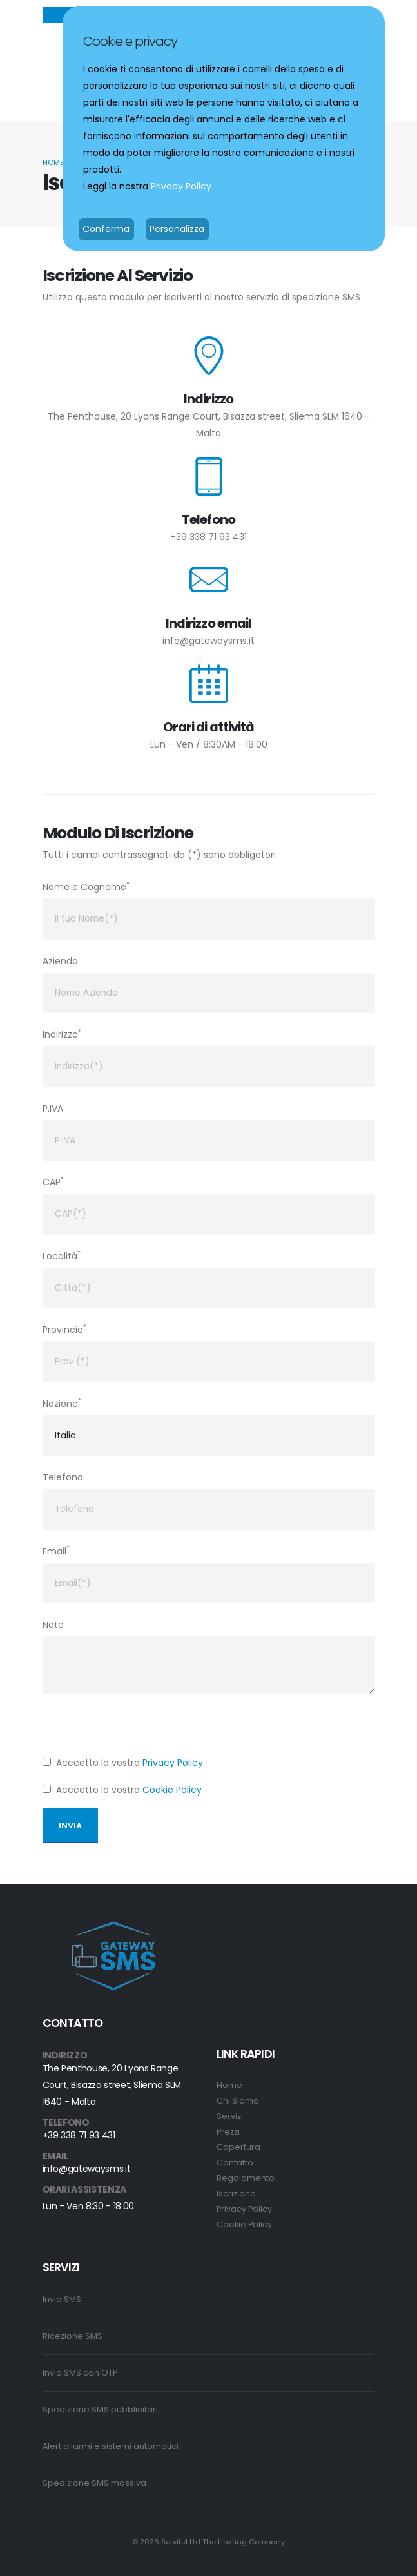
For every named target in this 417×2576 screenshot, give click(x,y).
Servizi (230, 2116)
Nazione (62, 1402)
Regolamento (246, 2178)
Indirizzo (62, 1034)
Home (53, 162)
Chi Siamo (238, 2100)
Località (62, 1255)
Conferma (106, 228)
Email (56, 1550)
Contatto (235, 2162)
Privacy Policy (172, 1762)
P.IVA (53, 1108)
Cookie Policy (172, 1789)
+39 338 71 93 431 (208, 536)
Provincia (64, 1329)
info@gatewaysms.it (208, 640)
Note (53, 1624)
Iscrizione (236, 2193)
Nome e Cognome (86, 886)
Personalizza (177, 228)
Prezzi (228, 2131)
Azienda (60, 960)
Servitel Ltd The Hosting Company (223, 2542)
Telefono (63, 1477)
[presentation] (140, 1729)
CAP (53, 1181)
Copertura (238, 2147)
